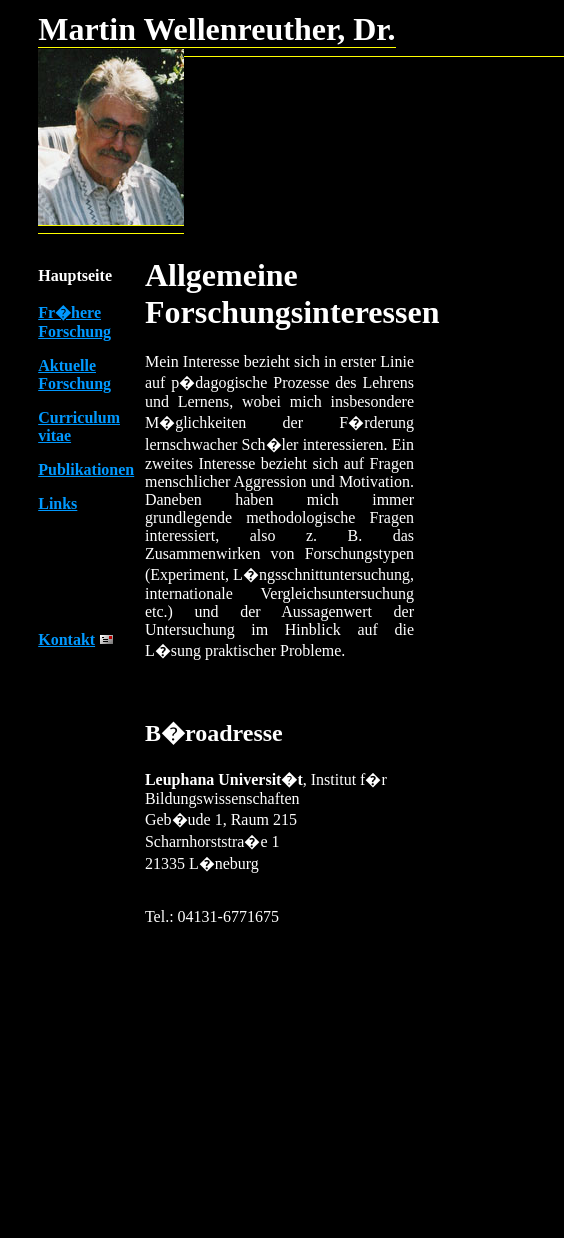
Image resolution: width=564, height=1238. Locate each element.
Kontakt (66, 639)
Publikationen (86, 469)
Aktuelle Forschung (74, 374)
